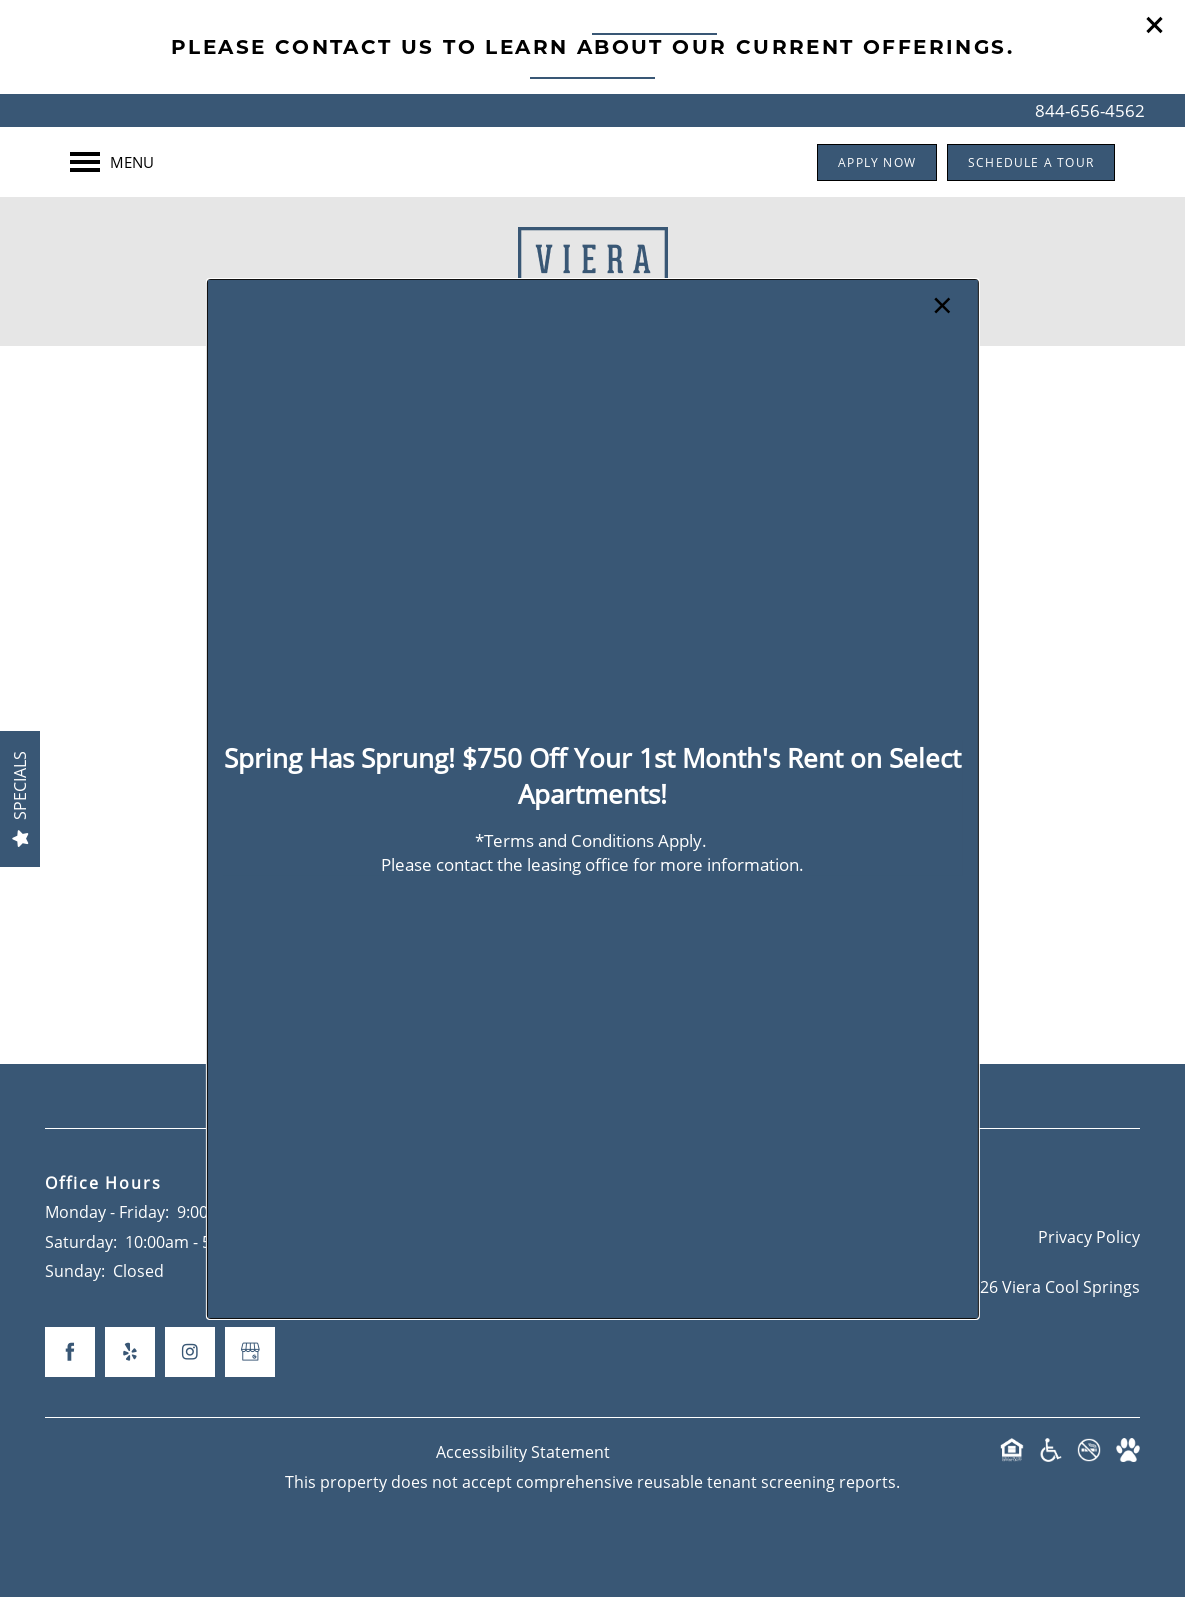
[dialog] (592, 798)
